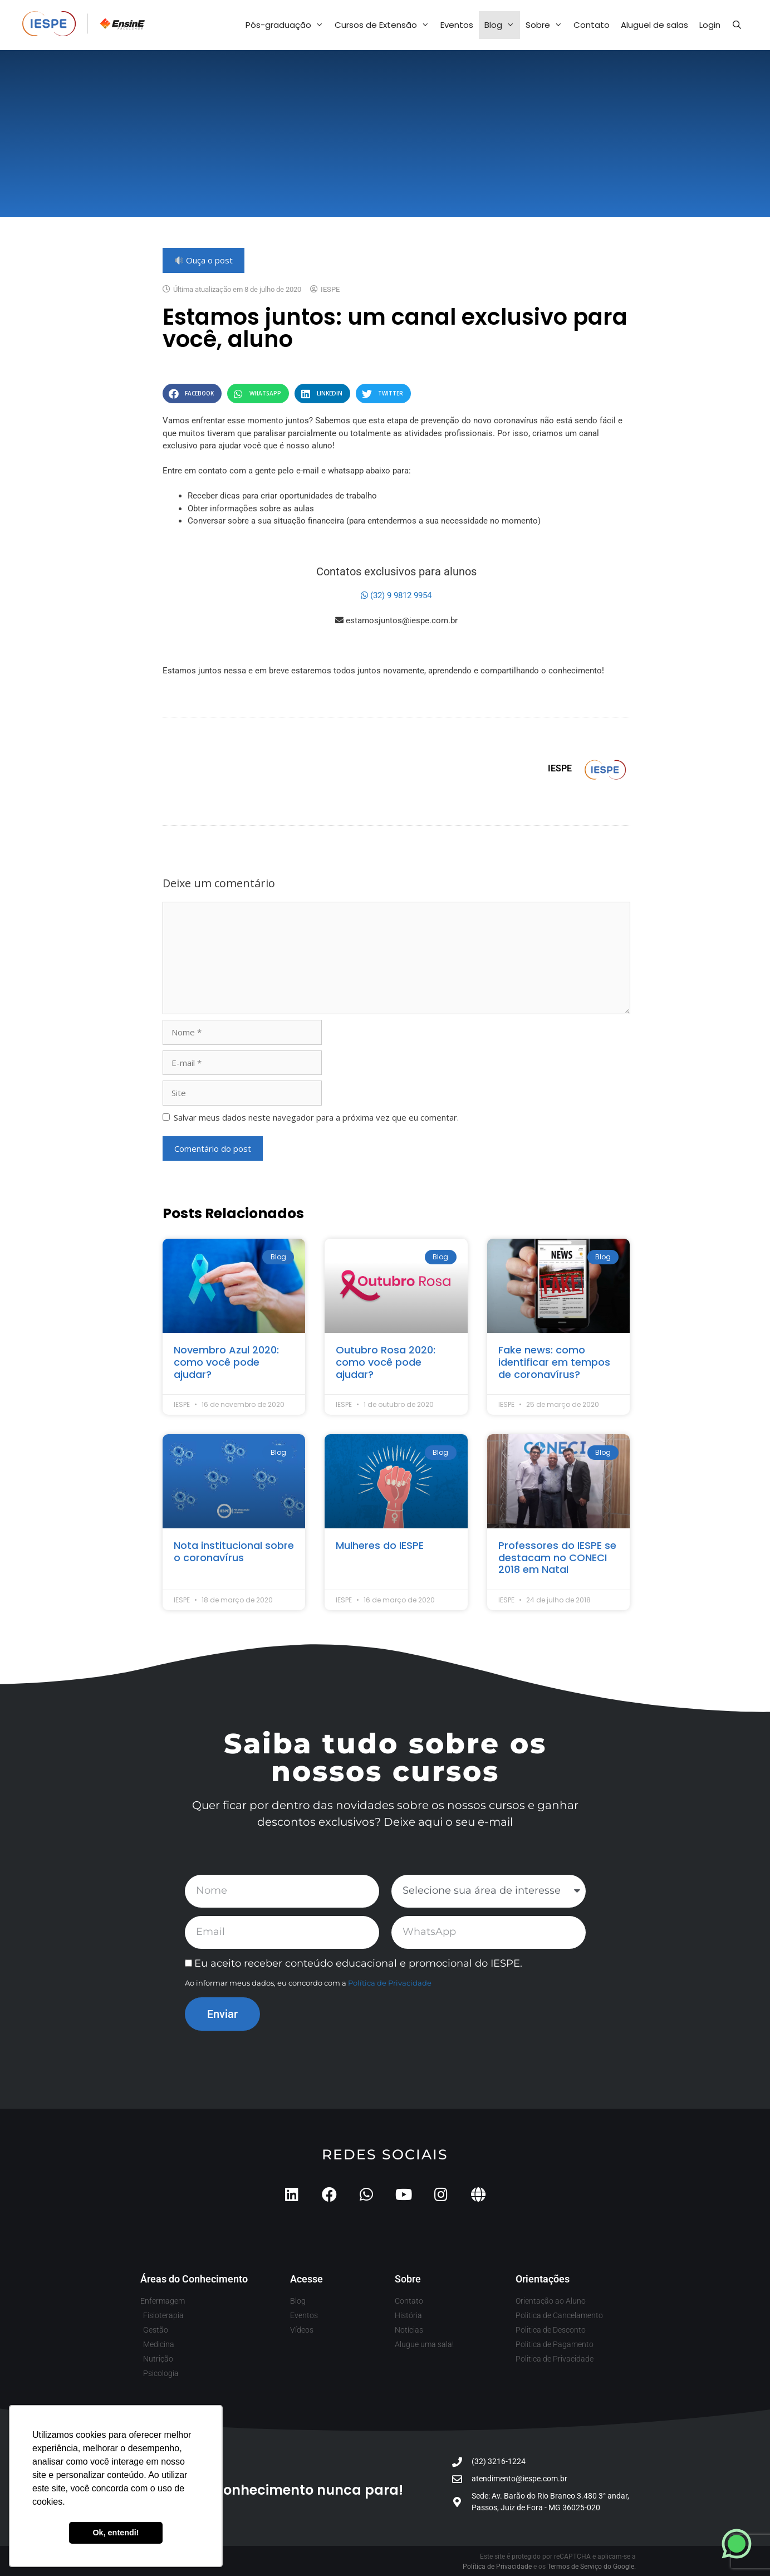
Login (709, 25)
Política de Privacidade (389, 1982)
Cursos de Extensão (385, 25)
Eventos (456, 25)
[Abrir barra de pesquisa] (737, 25)
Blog (502, 25)
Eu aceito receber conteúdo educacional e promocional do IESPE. (358, 1963)
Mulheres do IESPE (380, 1545)
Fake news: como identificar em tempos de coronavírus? (554, 1362)
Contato (591, 25)
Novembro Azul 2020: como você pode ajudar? (226, 1362)
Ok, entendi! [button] (115, 2532)
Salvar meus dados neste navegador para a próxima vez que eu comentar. (316, 1117)
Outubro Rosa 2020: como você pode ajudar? (385, 1362)
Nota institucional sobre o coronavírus (234, 1551)
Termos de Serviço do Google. (591, 2566)
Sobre (547, 25)
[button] (192, 393)
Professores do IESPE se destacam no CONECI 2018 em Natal (557, 1557)
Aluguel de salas (654, 25)
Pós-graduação (287, 25)
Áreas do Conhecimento (194, 2279)
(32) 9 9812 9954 (396, 595)
